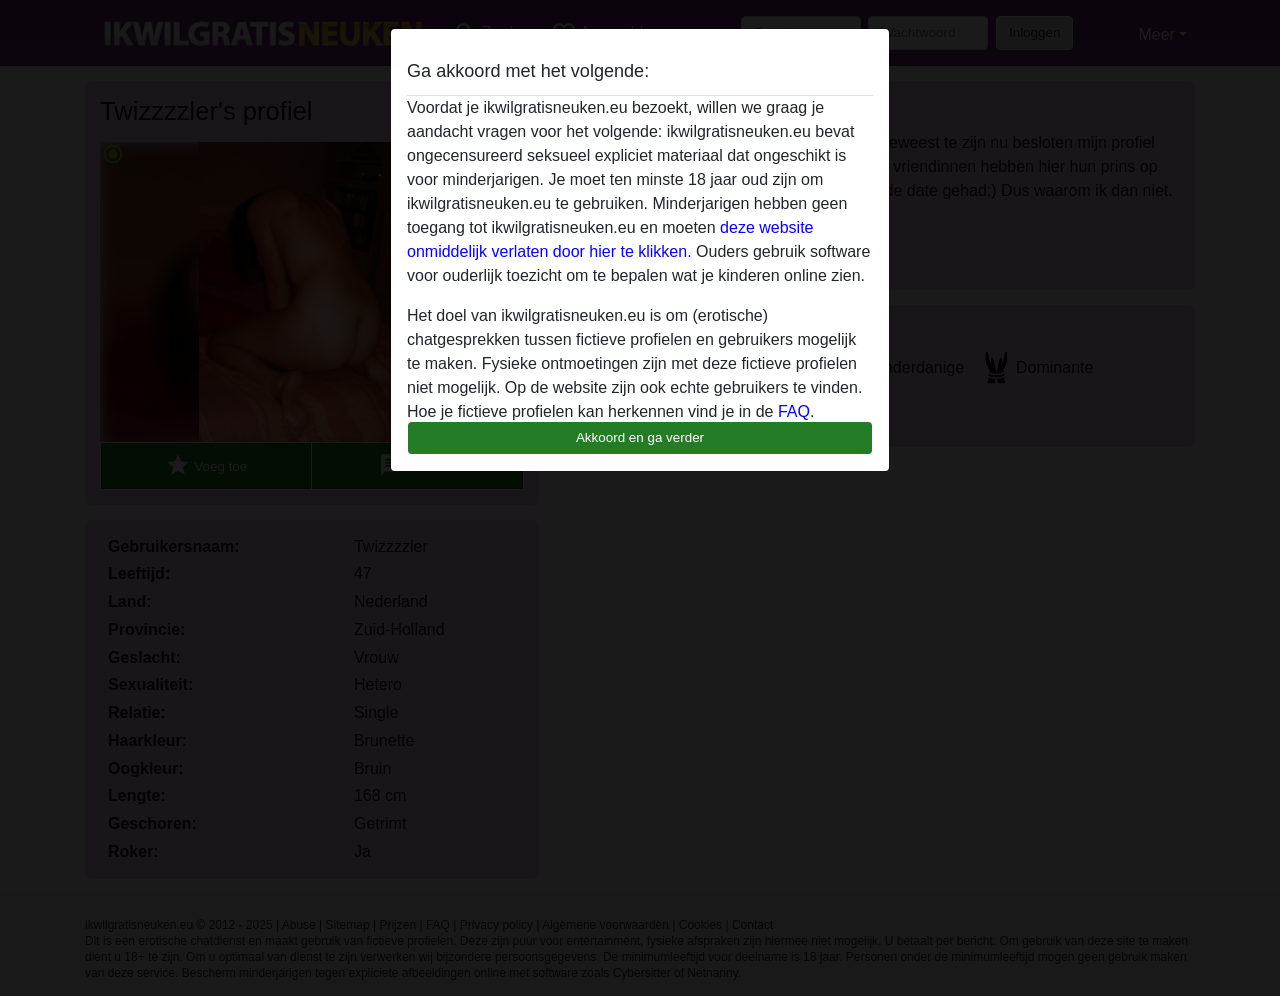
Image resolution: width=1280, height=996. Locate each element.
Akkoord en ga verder (640, 437)
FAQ (794, 411)
